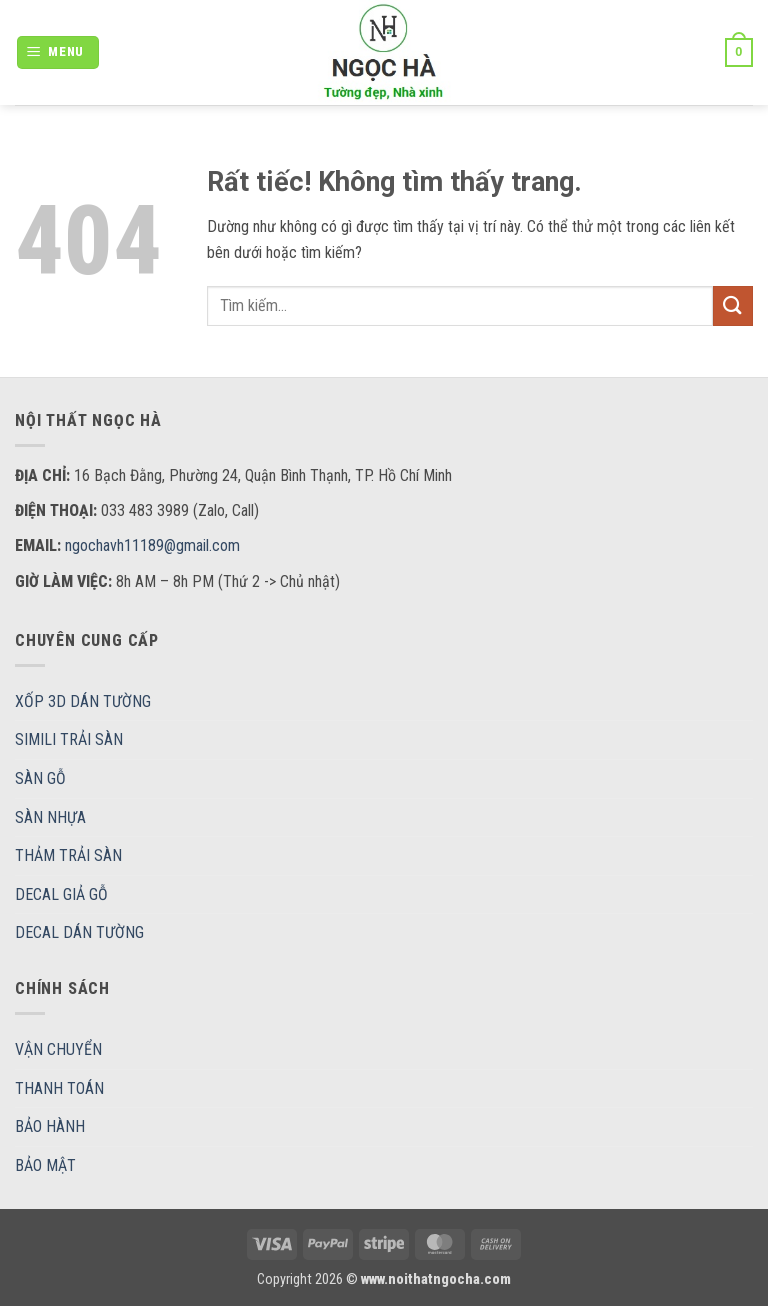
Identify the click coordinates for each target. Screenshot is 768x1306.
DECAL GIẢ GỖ (61, 894)
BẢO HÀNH (50, 1126)
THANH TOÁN (59, 1088)
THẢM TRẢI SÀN (68, 855)
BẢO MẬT (45, 1165)
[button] (58, 52)
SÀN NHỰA (50, 817)
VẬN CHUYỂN (58, 1049)
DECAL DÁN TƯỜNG (79, 932)
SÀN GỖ (40, 778)
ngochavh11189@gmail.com (152, 545)
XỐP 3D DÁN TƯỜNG (83, 701)
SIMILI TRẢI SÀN (69, 739)
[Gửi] (733, 305)
